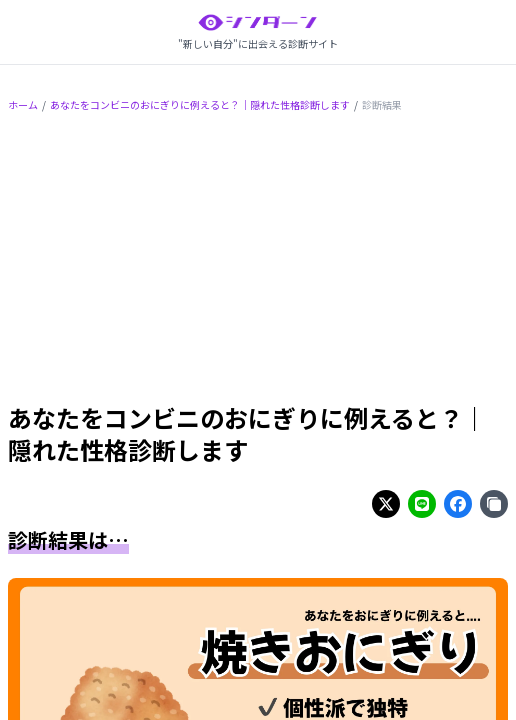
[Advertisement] (258, 261)
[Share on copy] (494, 504)
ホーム (23, 104)
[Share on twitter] (386, 504)
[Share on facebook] (458, 504)
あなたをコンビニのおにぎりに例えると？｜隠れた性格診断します (200, 104)
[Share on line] (422, 504)
